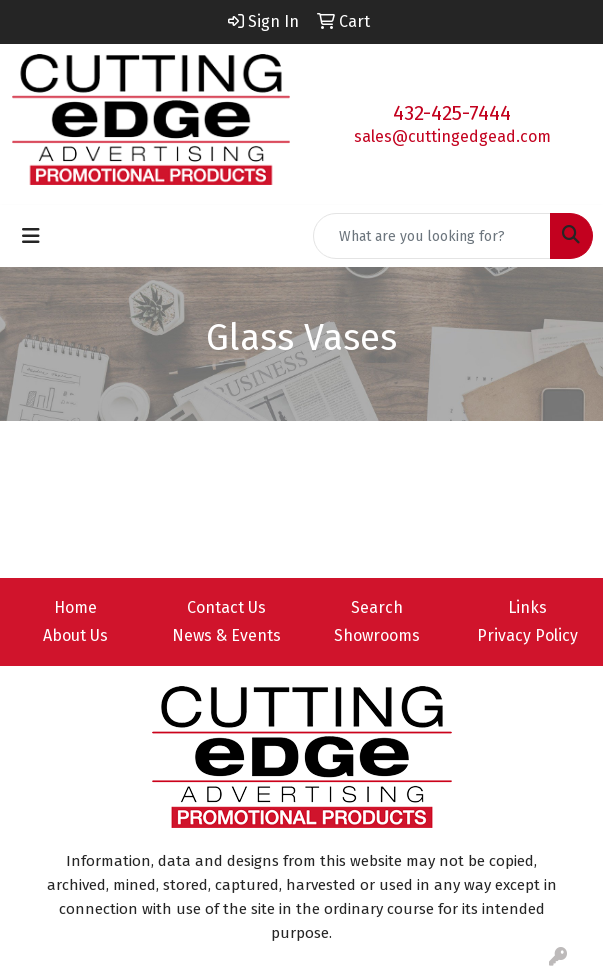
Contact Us (226, 607)
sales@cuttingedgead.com (452, 136)
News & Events (226, 635)
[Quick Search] (432, 236)
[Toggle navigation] (31, 236)
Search (377, 607)
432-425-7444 (452, 113)
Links (527, 607)
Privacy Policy (527, 635)
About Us (75, 635)
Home (75, 607)
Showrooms (377, 635)
